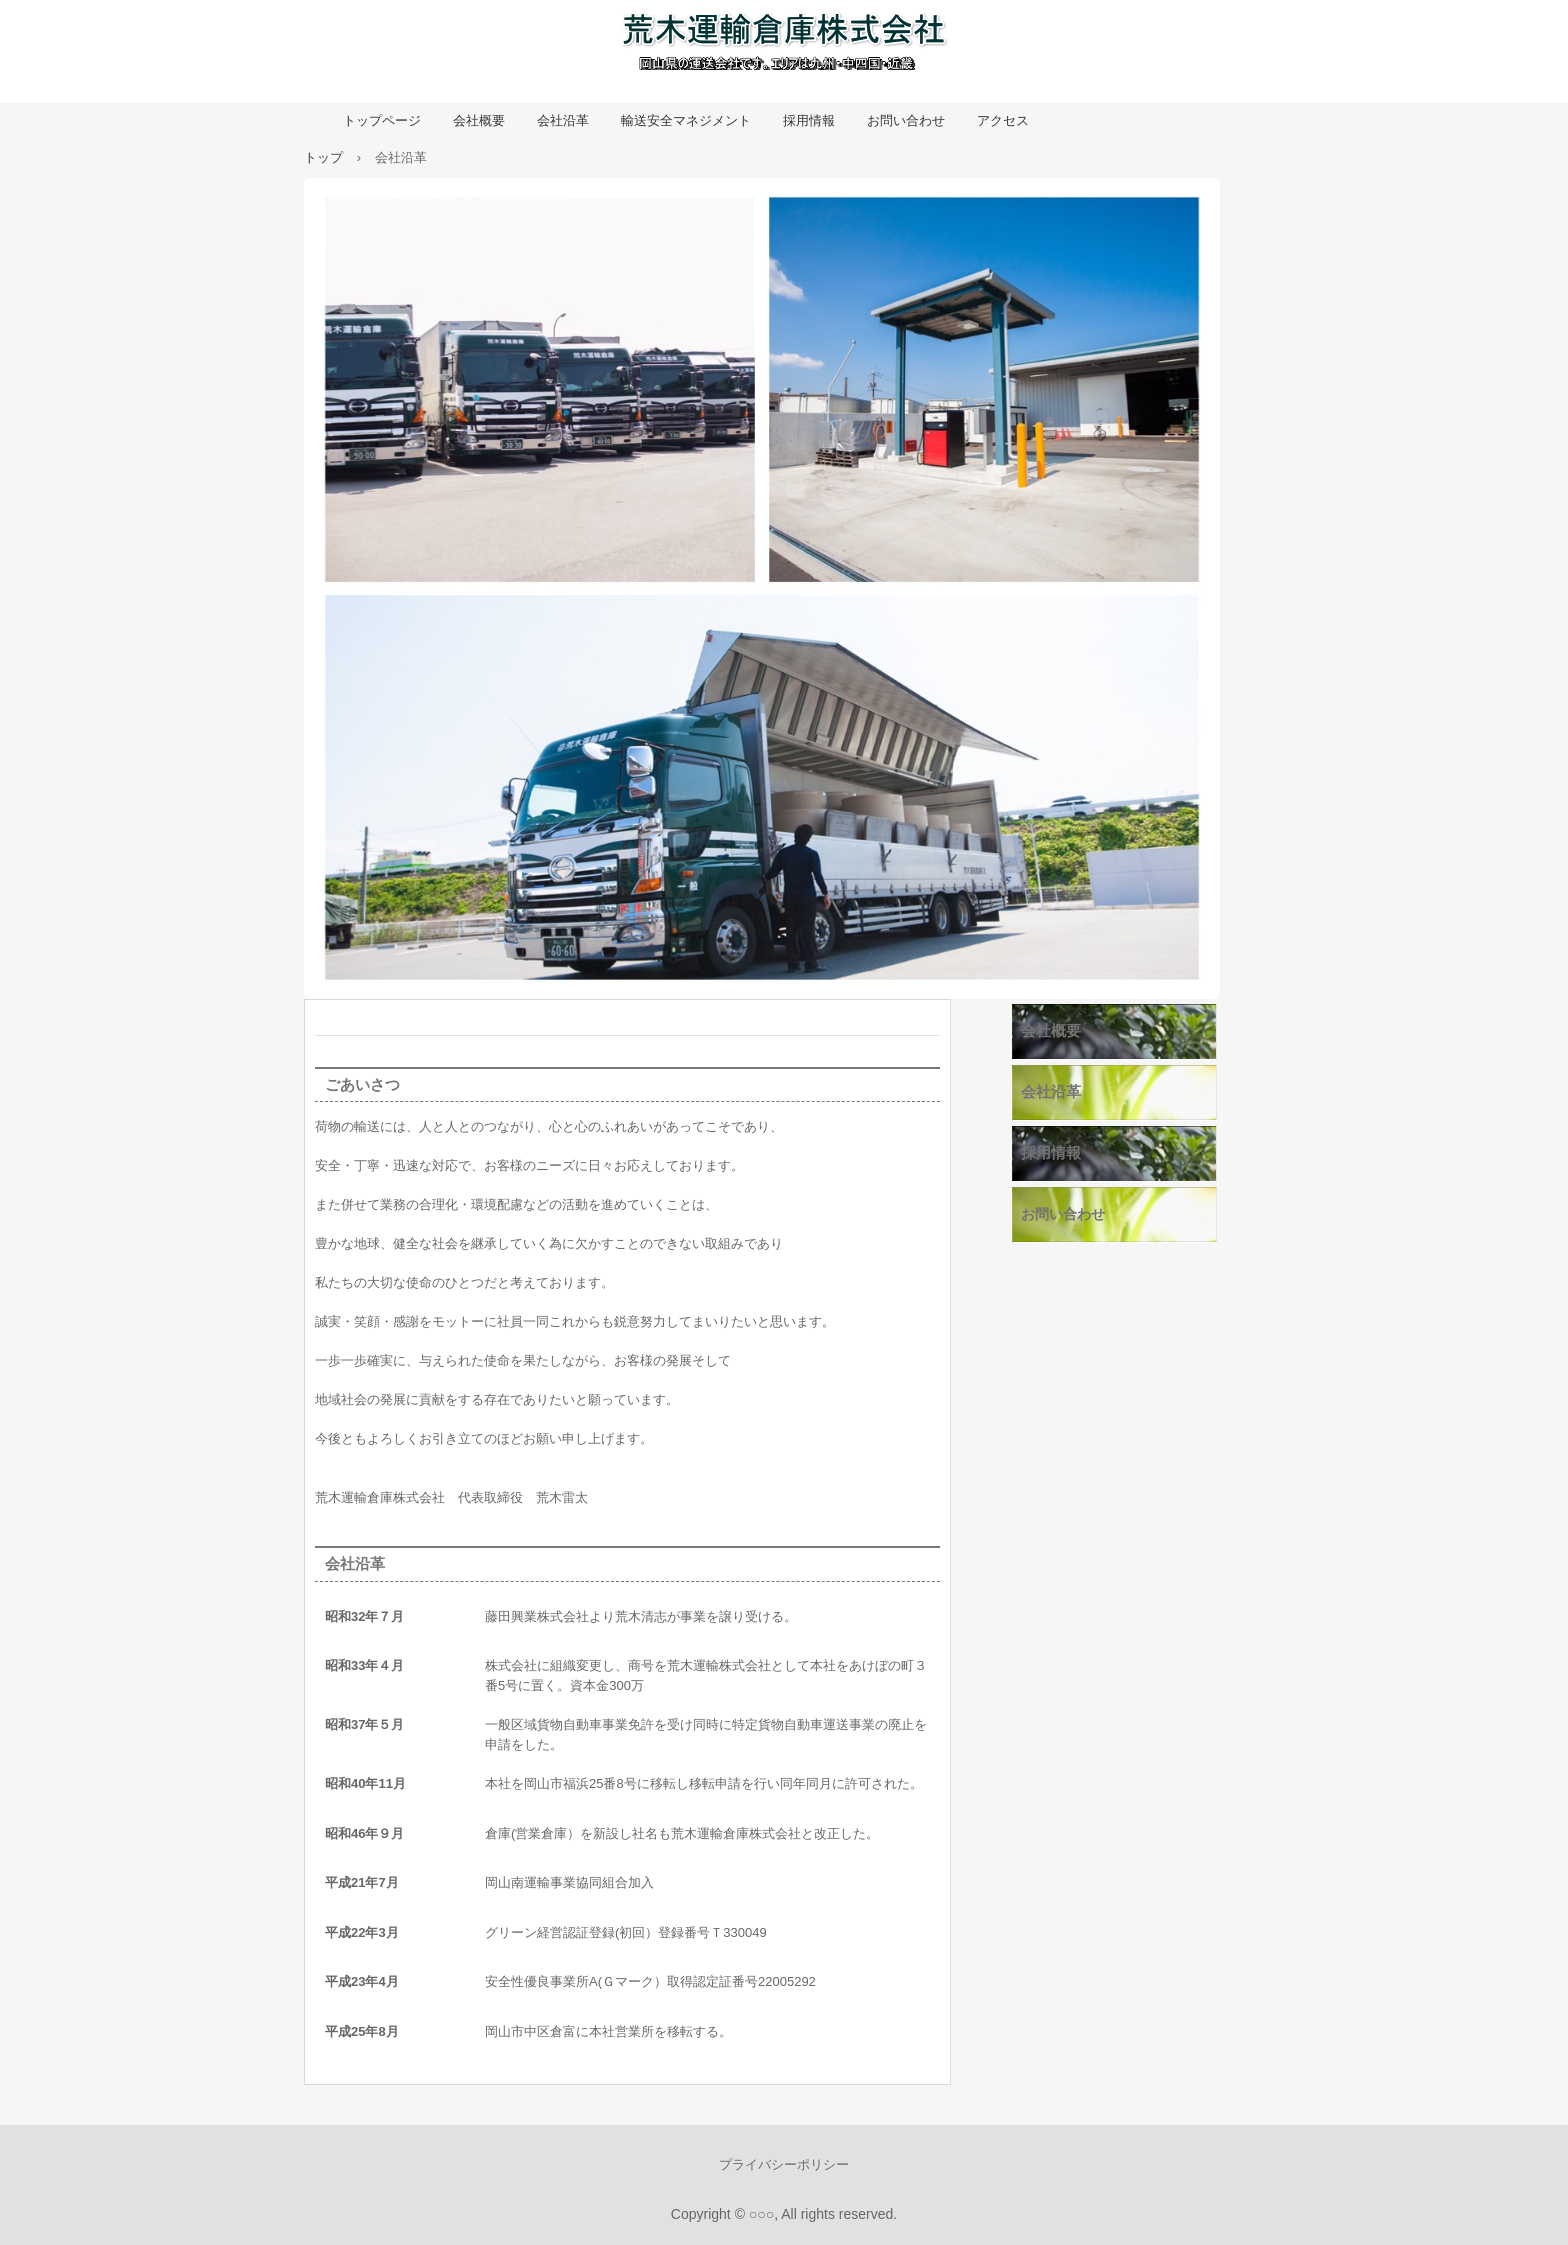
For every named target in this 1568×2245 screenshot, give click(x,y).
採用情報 (809, 120)
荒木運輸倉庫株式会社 (784, 47)
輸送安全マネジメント (686, 120)
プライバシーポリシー (784, 2164)
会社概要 (479, 120)
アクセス (1003, 120)
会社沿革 (563, 120)
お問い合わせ (906, 120)
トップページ (382, 120)
